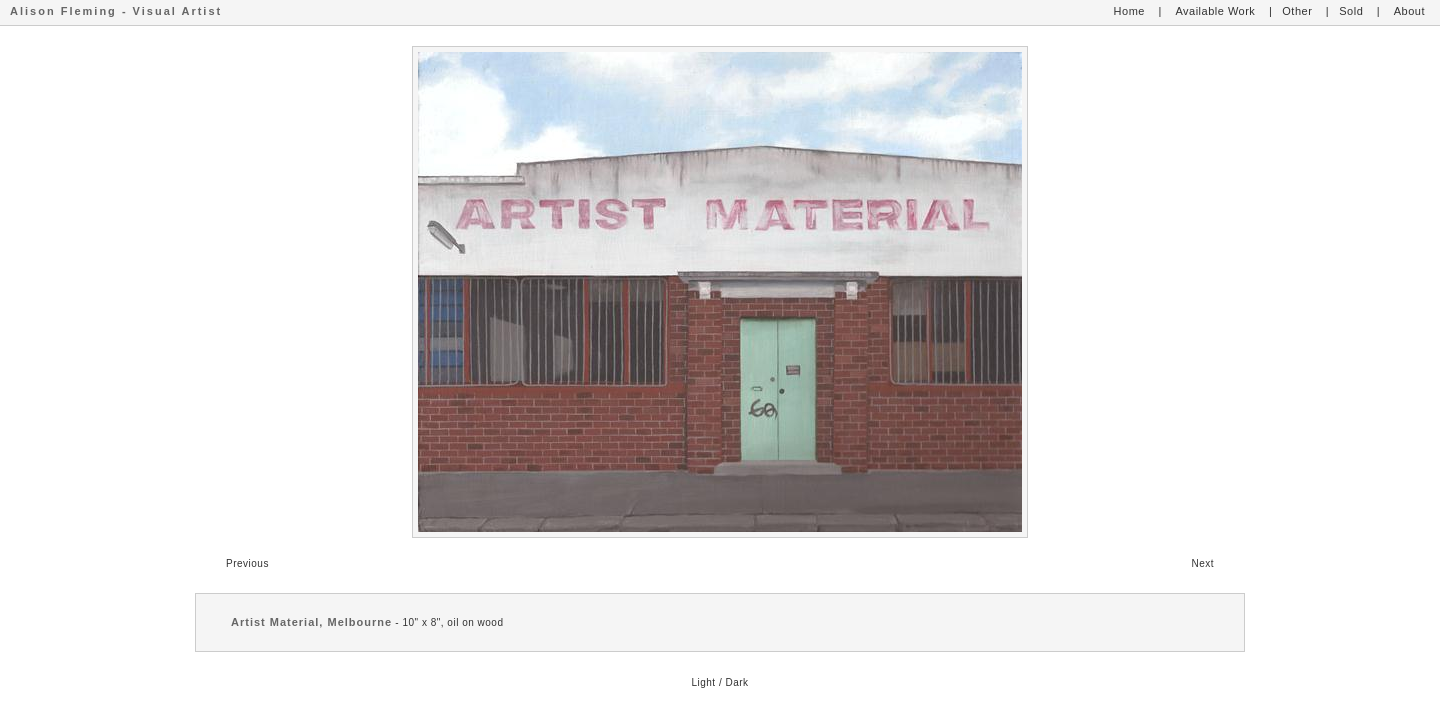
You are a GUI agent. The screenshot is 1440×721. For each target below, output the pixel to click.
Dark (736, 682)
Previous (247, 563)
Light (703, 682)
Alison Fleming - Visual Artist (116, 11)
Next (1202, 563)
